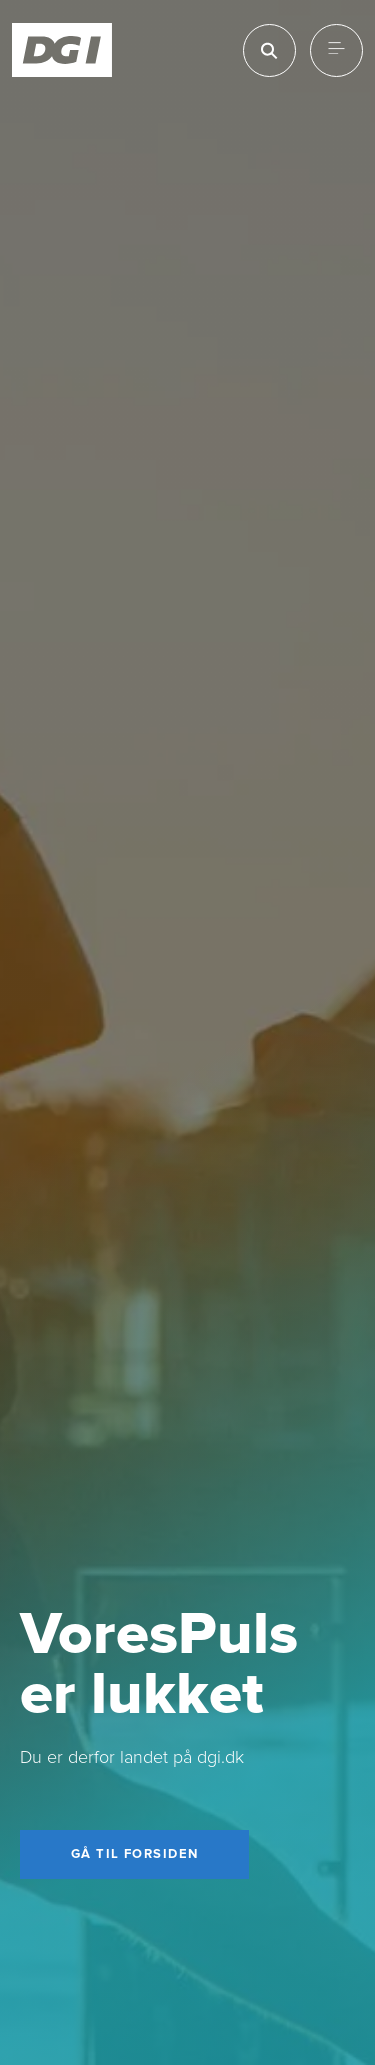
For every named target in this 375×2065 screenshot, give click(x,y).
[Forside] (62, 50)
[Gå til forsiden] (134, 1855)
